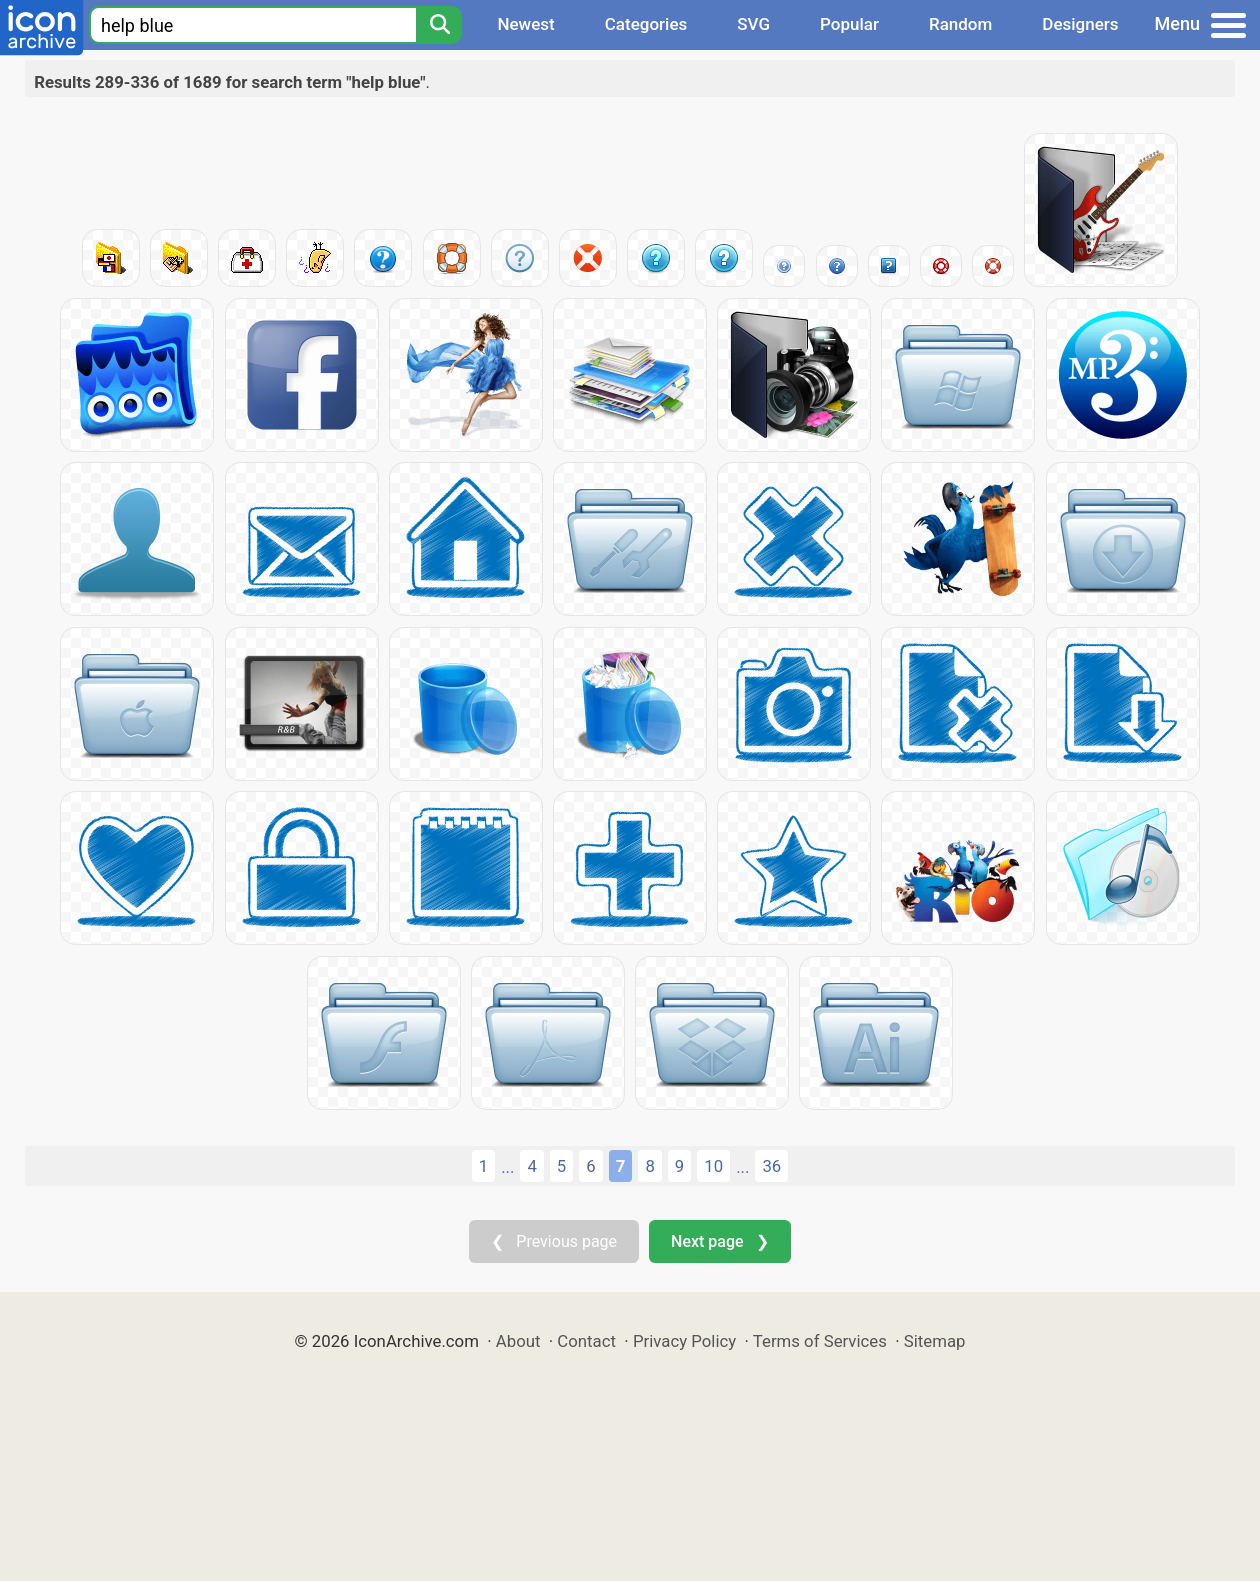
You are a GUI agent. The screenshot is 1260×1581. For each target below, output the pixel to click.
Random (960, 24)
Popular (849, 24)
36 (771, 1166)
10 (713, 1166)
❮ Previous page (554, 1241)
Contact (586, 1341)
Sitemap (935, 1341)
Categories (646, 24)
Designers (1080, 24)
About (518, 1341)
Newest (525, 24)
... (507, 1167)
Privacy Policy (684, 1341)
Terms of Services (820, 1341)
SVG (753, 24)
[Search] (439, 25)
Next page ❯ (719, 1241)
